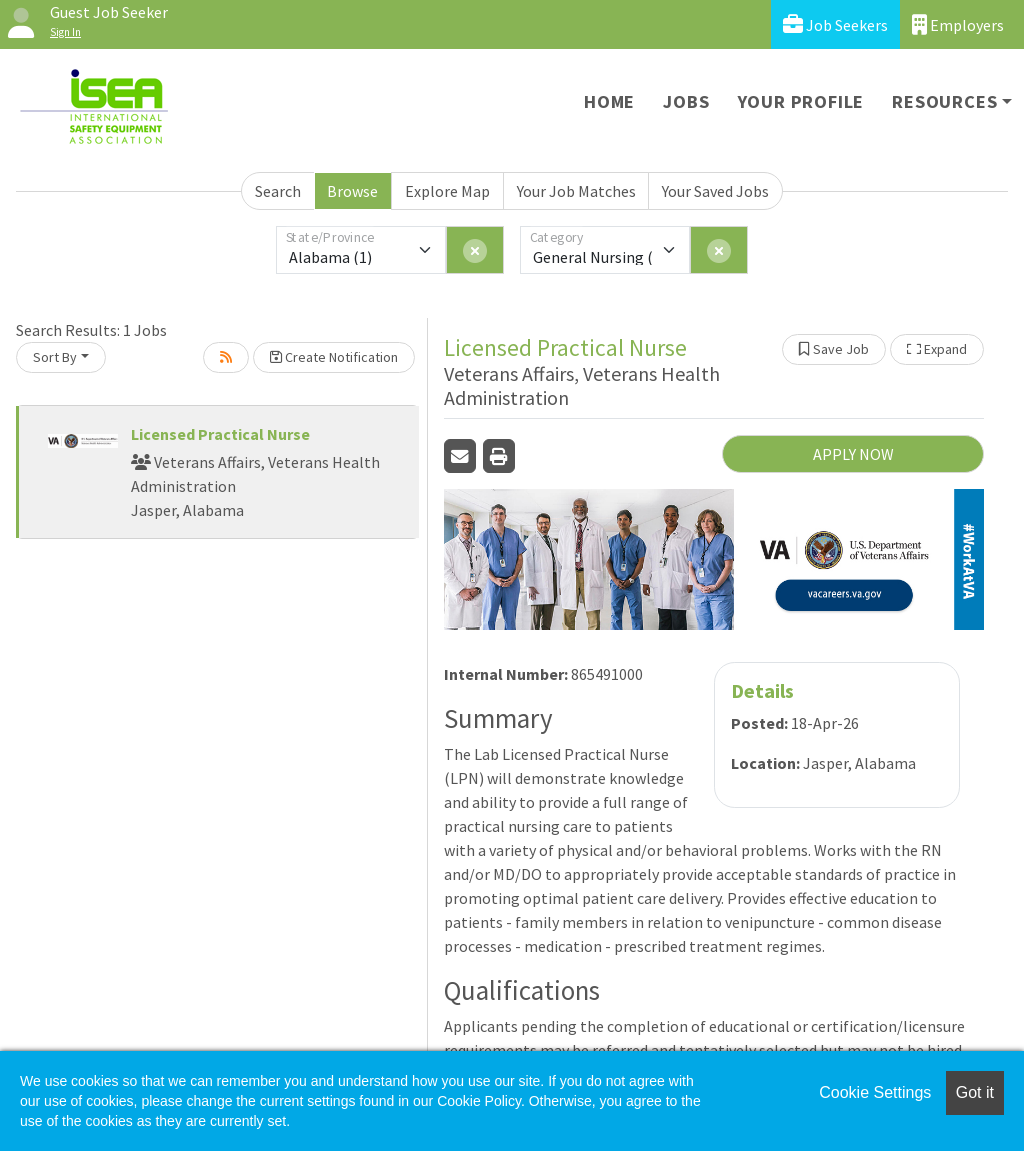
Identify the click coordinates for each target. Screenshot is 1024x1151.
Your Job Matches (576, 191)
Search (278, 191)
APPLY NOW (853, 454)
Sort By (55, 357)
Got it (975, 1092)
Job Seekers (835, 24)
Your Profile (801, 101)
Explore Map (447, 191)
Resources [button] (944, 101)
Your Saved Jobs (715, 191)
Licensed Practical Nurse (220, 434)
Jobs (686, 101)
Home (609, 101)
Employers (958, 24)
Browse (352, 191)
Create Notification (334, 357)
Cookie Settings (875, 1092)
